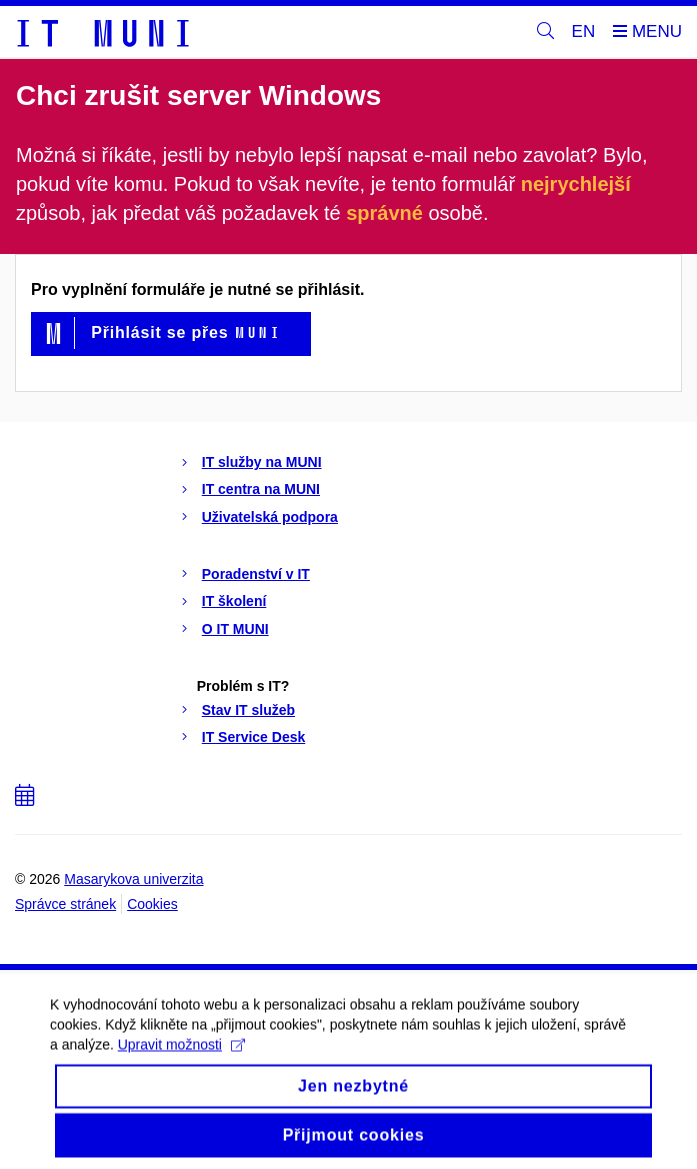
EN (584, 31)
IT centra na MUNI (261, 489)
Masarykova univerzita (133, 879)
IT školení (234, 601)
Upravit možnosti (181, 1056)
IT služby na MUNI (262, 462)
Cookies (152, 904)
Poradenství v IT (256, 574)
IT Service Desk (254, 737)
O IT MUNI (235, 629)
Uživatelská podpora (270, 517)
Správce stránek (65, 904)
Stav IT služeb (248, 710)
